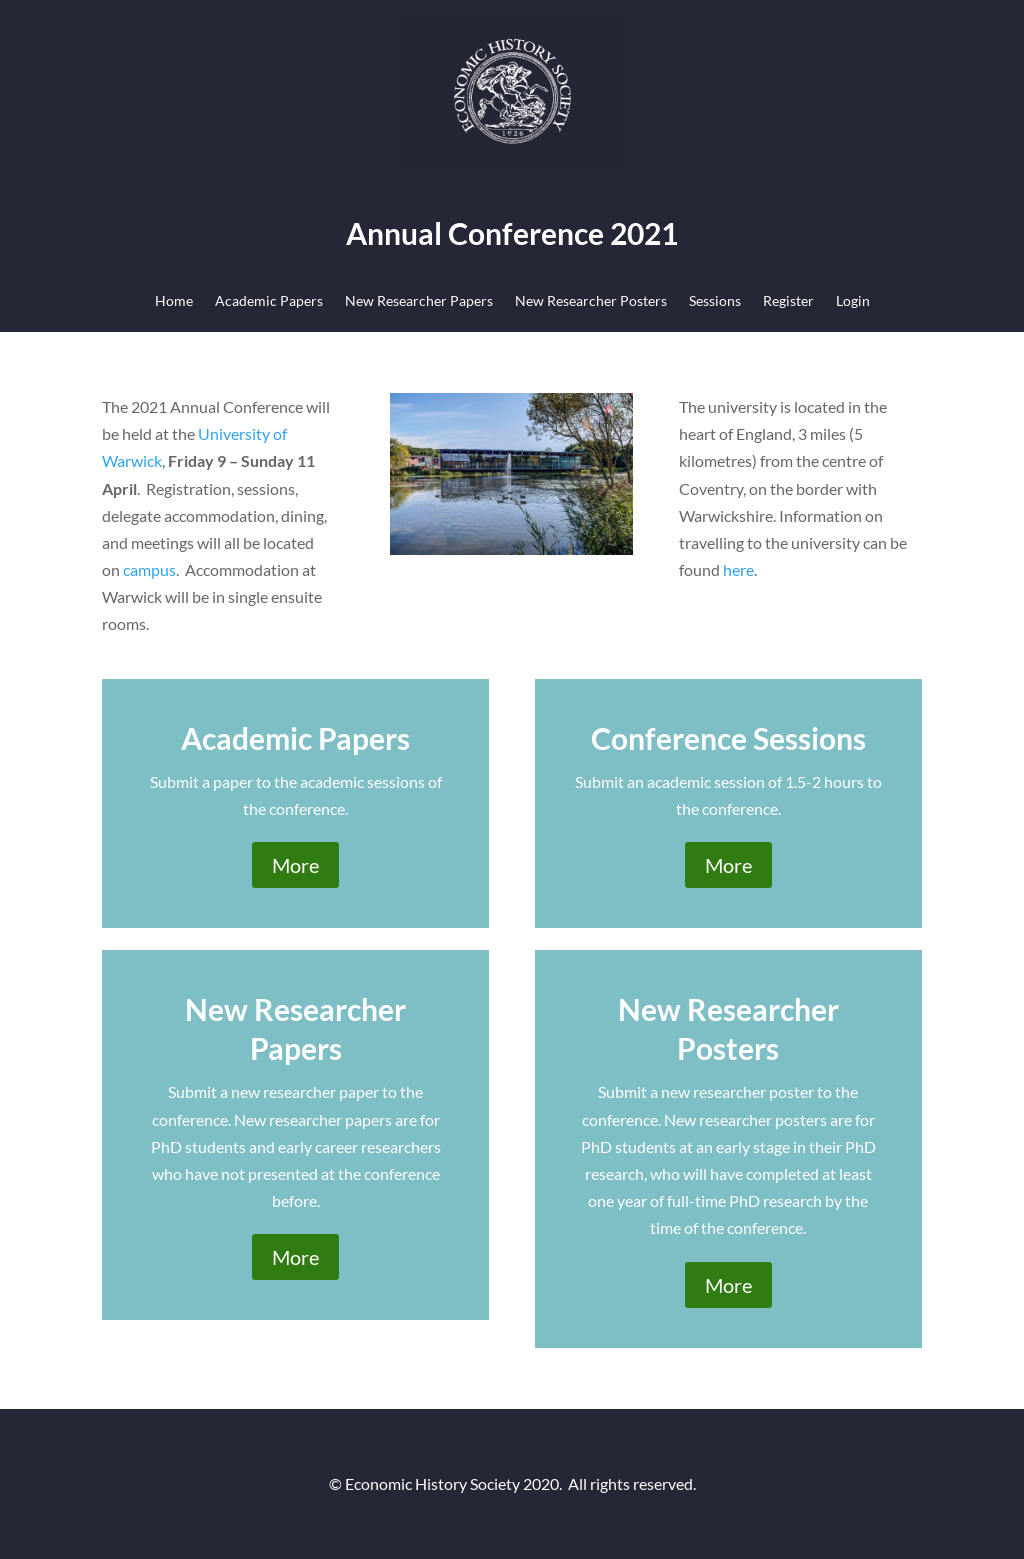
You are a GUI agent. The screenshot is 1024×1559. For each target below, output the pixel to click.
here (738, 569)
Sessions (715, 301)
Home (174, 301)
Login (853, 301)
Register (788, 301)
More (295, 865)
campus (149, 569)
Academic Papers (269, 301)
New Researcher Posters (591, 301)
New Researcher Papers (419, 301)
